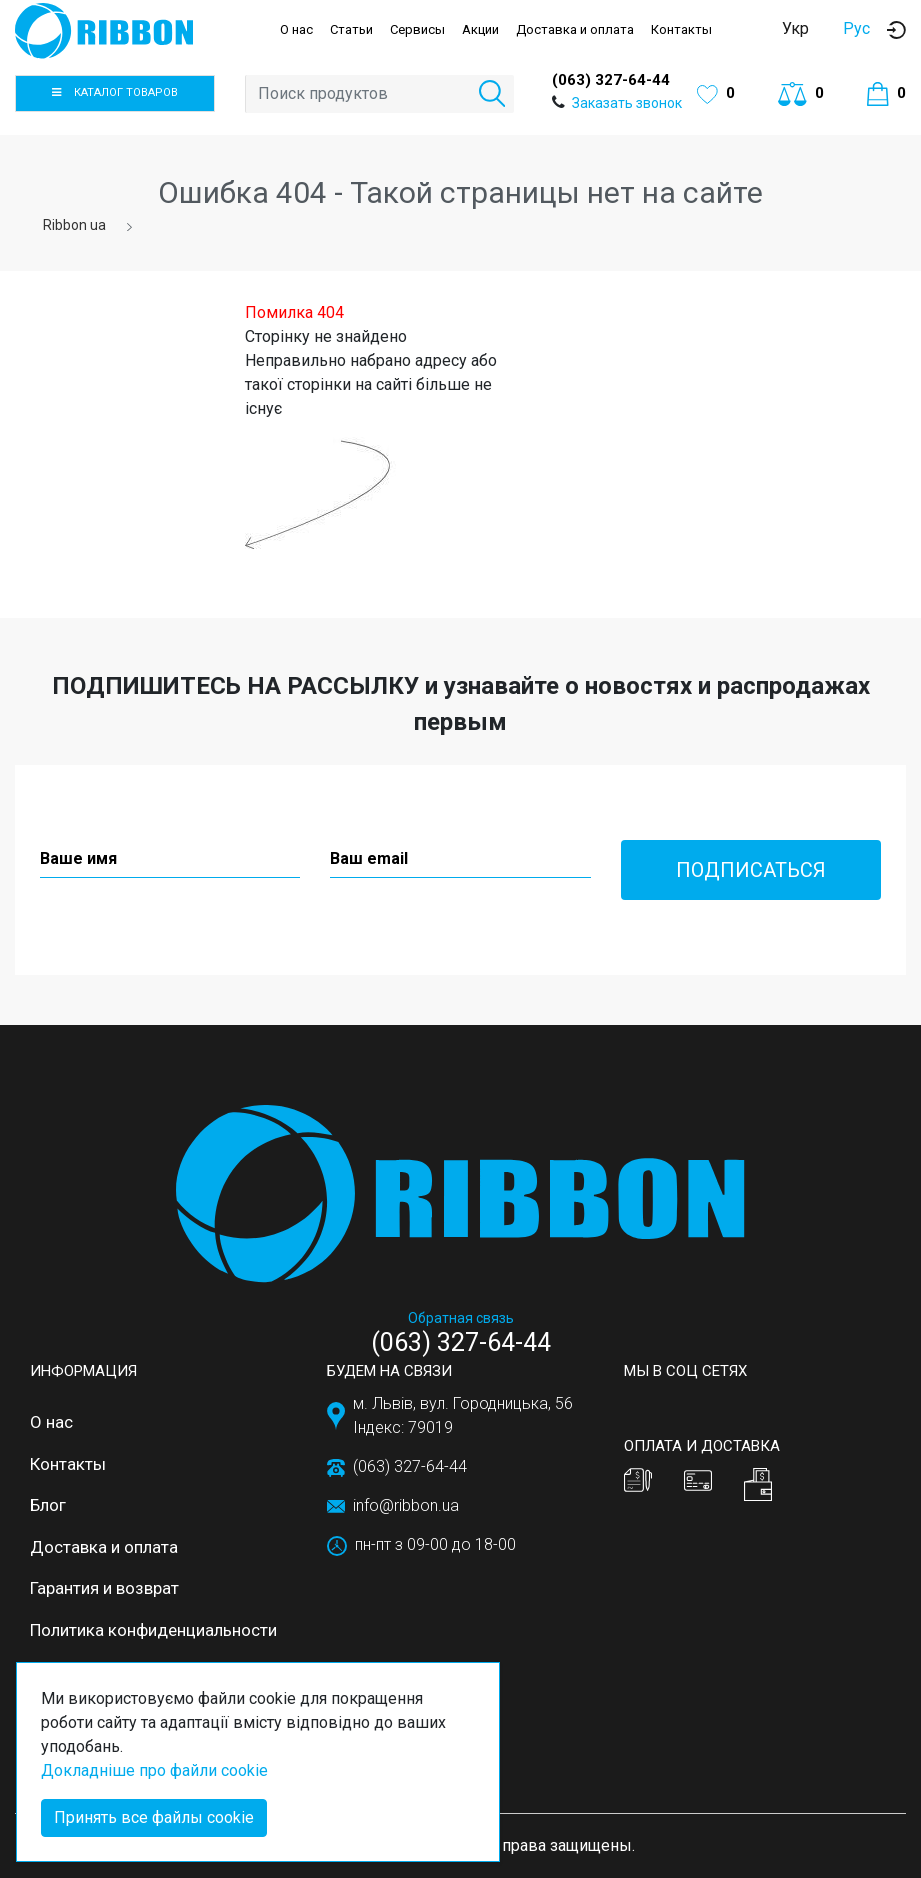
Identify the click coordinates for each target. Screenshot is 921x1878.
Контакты (681, 29)
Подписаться (751, 870)
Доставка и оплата (575, 29)
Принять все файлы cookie (154, 1817)
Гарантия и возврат (104, 1588)
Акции (480, 29)
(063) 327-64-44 (611, 80)
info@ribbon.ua (406, 1505)
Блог (48, 1505)
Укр (795, 28)
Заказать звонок (627, 103)
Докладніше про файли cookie (154, 1770)
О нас (296, 29)
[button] (896, 30)
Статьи (351, 29)
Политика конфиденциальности (153, 1630)
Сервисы (417, 29)
